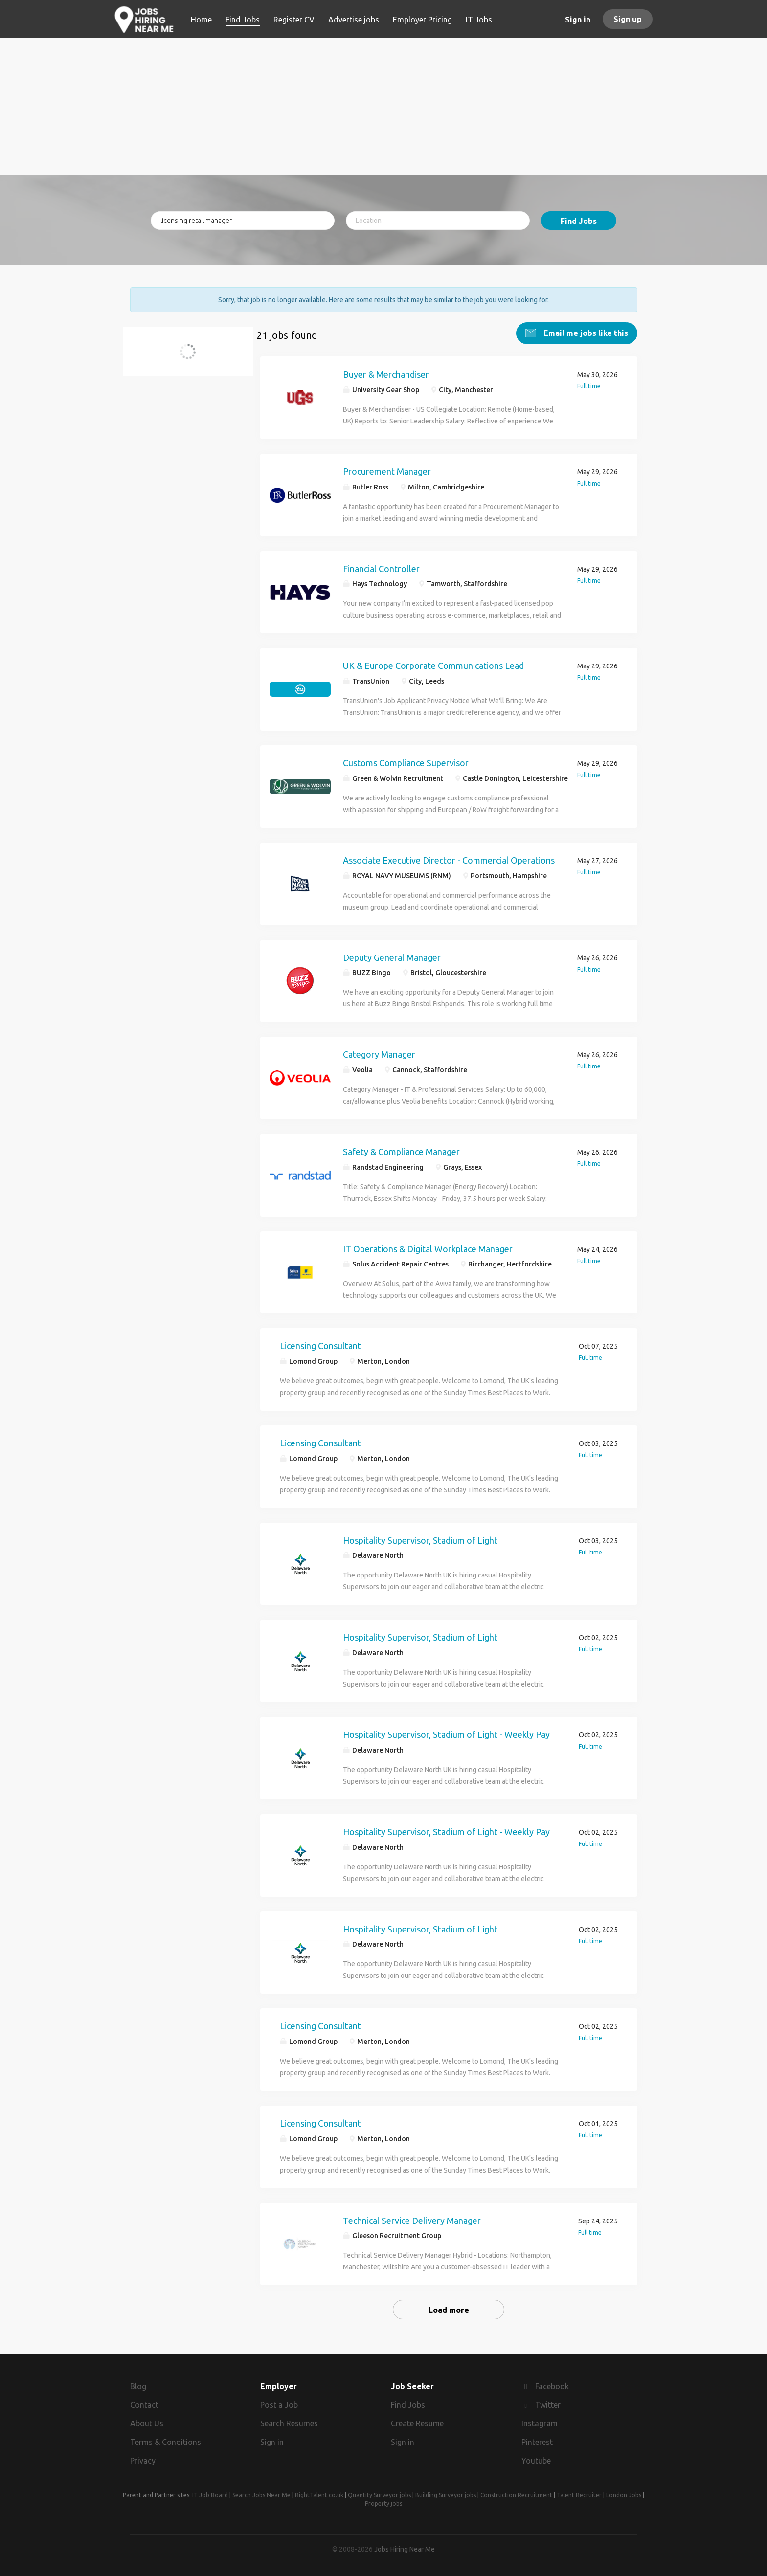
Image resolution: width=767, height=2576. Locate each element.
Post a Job (279, 2404)
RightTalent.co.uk (319, 2494)
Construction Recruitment (516, 2494)
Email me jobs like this (584, 333)
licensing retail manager (185, 357)
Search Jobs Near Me (261, 2494)
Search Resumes (289, 2423)
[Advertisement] (383, 106)
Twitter (548, 2404)
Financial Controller (381, 568)
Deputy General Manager (392, 957)
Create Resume (417, 2423)
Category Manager (379, 1054)
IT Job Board (210, 2494)
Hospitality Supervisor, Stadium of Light (420, 1540)
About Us (146, 2423)
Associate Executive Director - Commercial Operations (449, 860)
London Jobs (623, 2494)
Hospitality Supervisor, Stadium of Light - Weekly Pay (446, 1734)
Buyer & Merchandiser (386, 374)
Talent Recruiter (579, 2494)
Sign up (627, 19)
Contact (144, 2404)
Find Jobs (579, 221)
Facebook (552, 2386)
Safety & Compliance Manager (401, 1151)
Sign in (577, 19)
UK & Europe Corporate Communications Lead (433, 665)
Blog (138, 2386)
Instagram (539, 2423)
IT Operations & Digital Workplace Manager (428, 1248)
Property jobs (383, 2503)
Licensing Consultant (320, 1346)
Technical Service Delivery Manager (412, 2220)
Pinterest (537, 2441)
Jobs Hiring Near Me (404, 2549)
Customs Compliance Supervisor (406, 763)
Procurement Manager (387, 471)
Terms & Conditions (165, 2441)
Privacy (143, 2460)
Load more (449, 2310)
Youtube (536, 2460)
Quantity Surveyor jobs (379, 2494)
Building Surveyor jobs (445, 2494)
